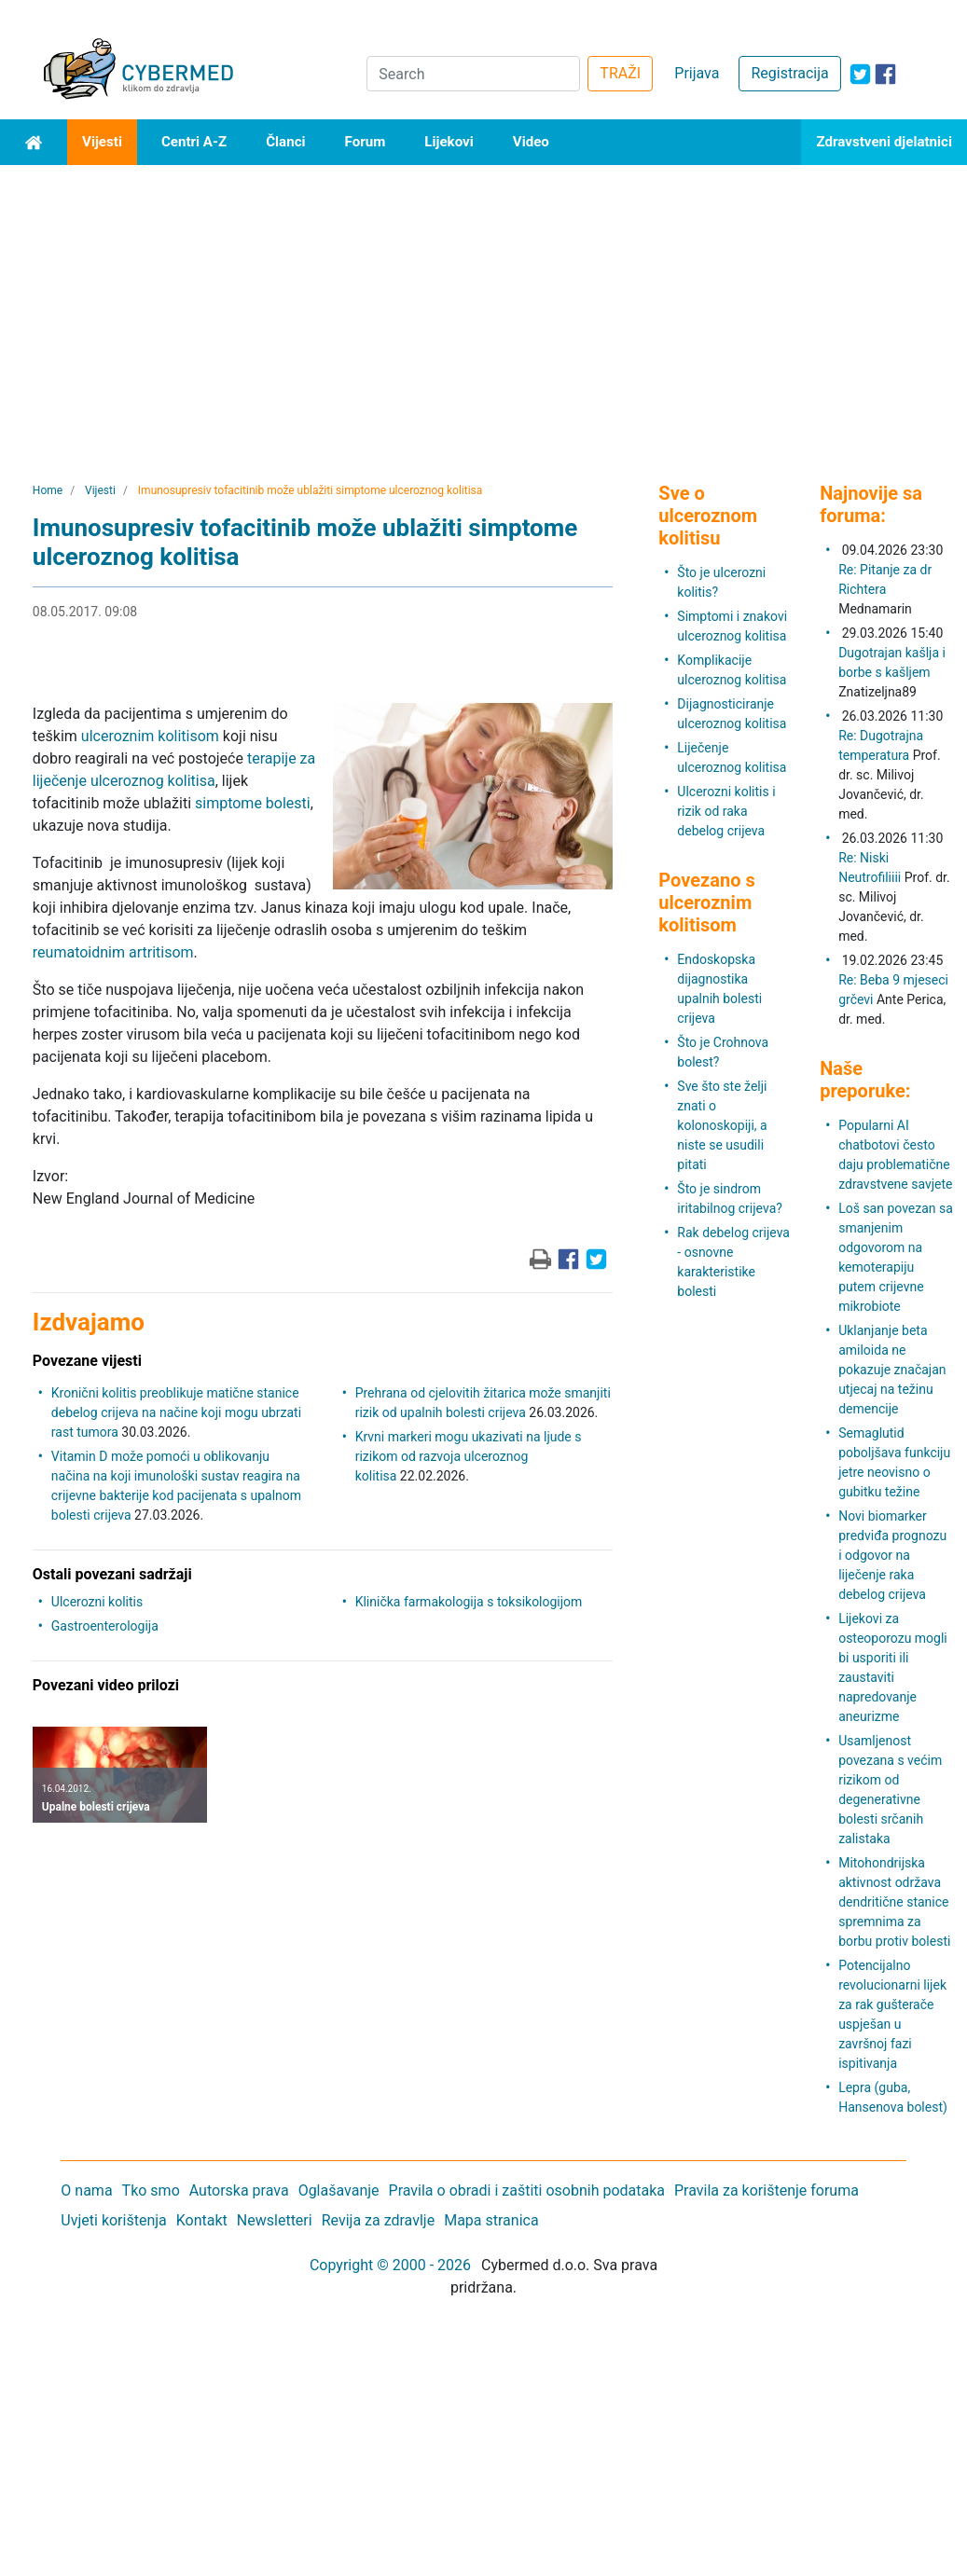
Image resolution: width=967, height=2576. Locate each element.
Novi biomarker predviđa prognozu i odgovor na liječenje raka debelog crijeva (892, 1555)
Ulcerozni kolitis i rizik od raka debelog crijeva (726, 811)
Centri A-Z (194, 141)
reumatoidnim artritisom (113, 952)
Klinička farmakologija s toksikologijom (469, 1601)
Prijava (696, 73)
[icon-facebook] (885, 74)
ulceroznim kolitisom (150, 736)
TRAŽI (620, 73)
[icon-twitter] (860, 74)
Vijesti (102, 141)
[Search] (473, 73)
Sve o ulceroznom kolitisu (707, 515)
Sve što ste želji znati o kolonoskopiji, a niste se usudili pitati (722, 1125)
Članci (285, 141)
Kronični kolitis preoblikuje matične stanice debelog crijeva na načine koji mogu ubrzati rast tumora (176, 1412)
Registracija (789, 73)
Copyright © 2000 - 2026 (390, 2265)
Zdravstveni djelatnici (884, 141)
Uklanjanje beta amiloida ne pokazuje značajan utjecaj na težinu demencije (892, 1369)
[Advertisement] (483, 304)
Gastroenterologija (105, 1626)
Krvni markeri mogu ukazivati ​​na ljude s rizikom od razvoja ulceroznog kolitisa (468, 1456)
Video (531, 141)
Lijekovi (448, 141)
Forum (365, 141)
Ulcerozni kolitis (97, 1601)
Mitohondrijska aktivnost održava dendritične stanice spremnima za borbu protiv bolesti (894, 1902)
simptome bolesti (253, 803)
